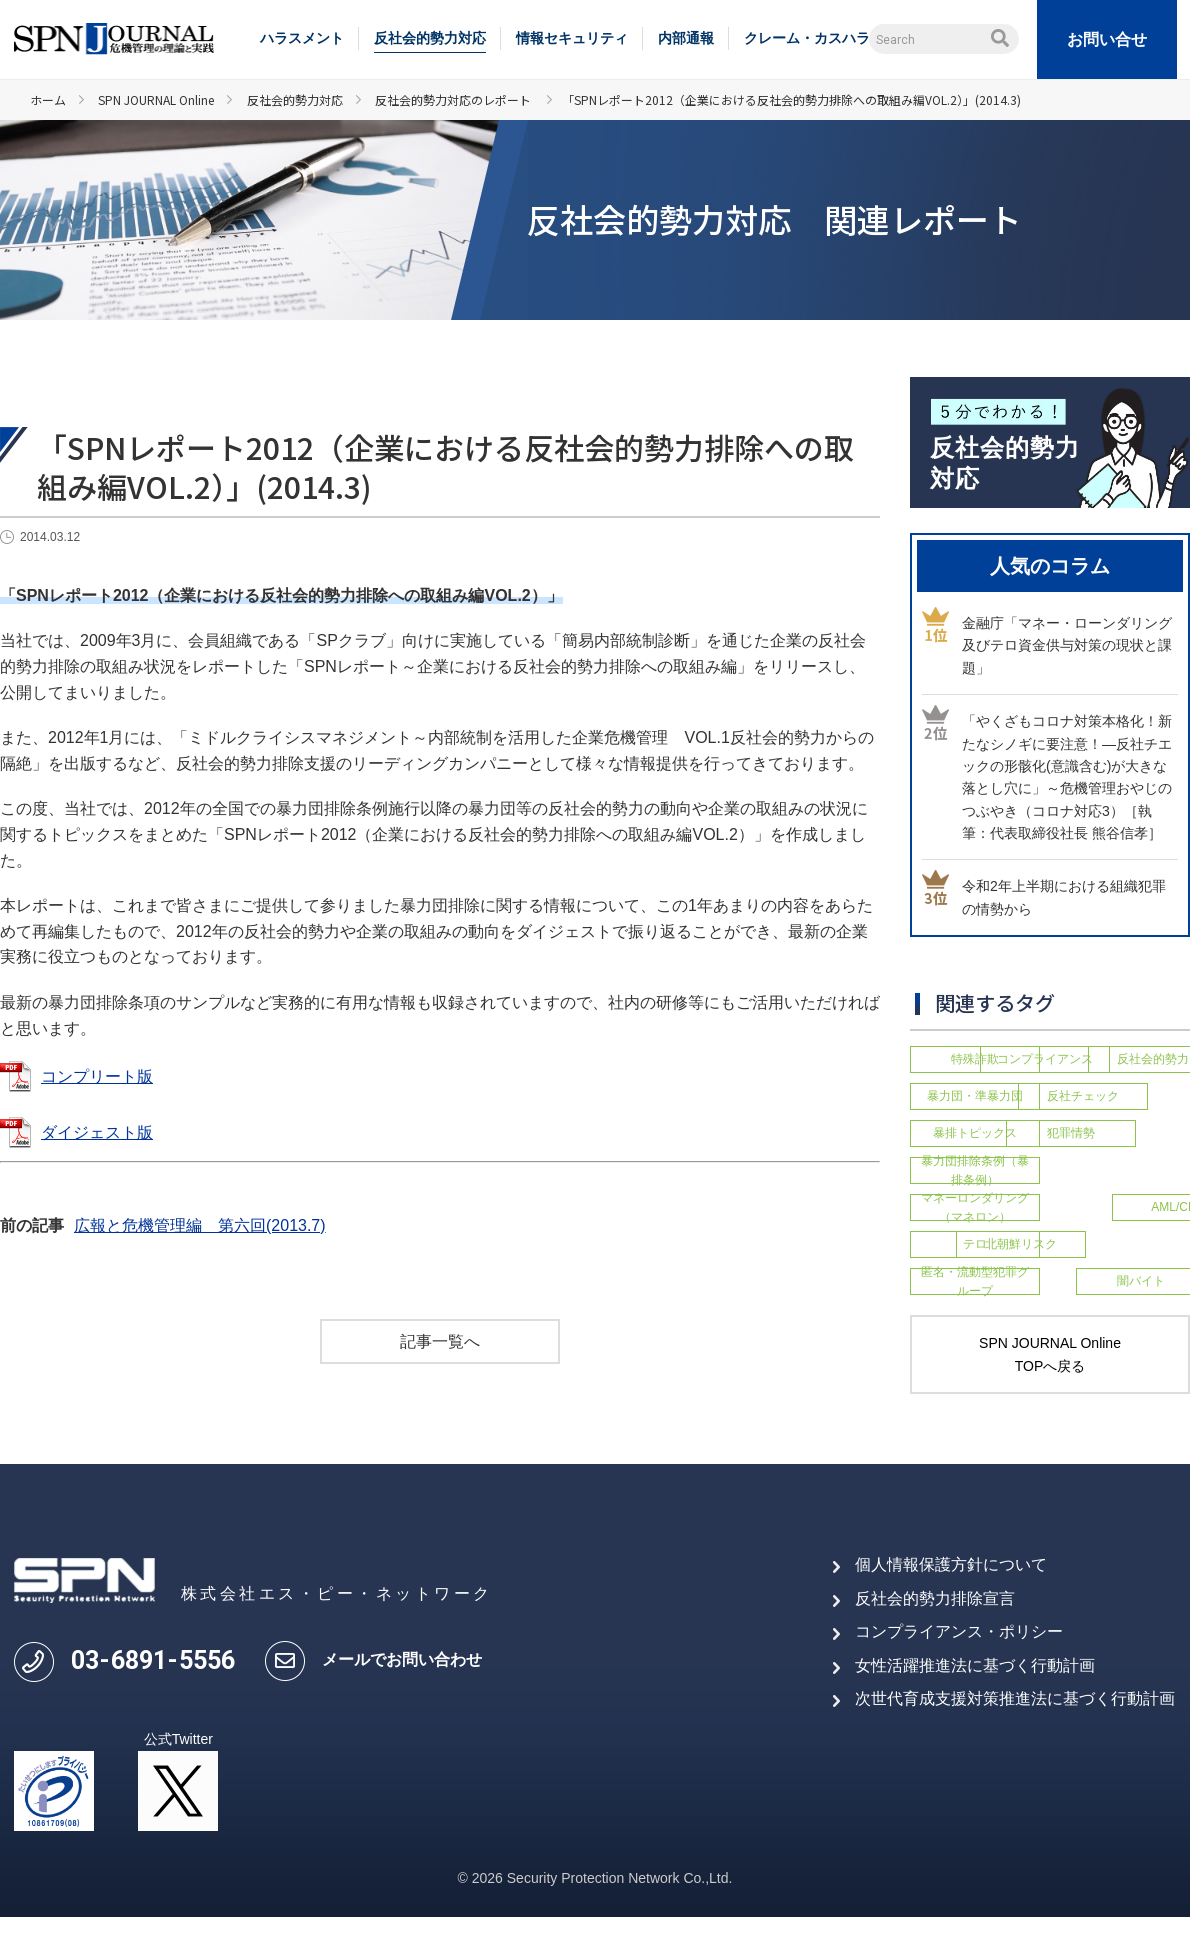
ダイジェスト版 (97, 1132)
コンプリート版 (97, 1076)
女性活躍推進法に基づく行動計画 (975, 1694)
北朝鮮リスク (1115, 1260)
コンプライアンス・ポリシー (959, 1660)
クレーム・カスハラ (807, 38)
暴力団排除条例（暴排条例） (1115, 1165)
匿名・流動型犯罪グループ (975, 1302)
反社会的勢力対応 (430, 38)
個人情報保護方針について (951, 1593)
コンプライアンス (1115, 1057)
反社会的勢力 (975, 1090)
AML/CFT (1114, 1218)
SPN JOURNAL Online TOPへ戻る (1050, 1383)
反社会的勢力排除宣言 (935, 1627)
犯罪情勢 (975, 1166)
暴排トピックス (1115, 1123)
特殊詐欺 (975, 1057)
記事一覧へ (440, 1341)
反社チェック (975, 1123)
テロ (975, 1260)
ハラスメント (302, 38)
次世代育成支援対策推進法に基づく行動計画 (1015, 1727)
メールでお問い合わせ (402, 1688)
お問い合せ (1107, 39)
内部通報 (686, 38)
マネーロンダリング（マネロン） (975, 1217)
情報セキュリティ (572, 38)
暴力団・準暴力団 (1115, 1090)
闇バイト (1115, 1303)
